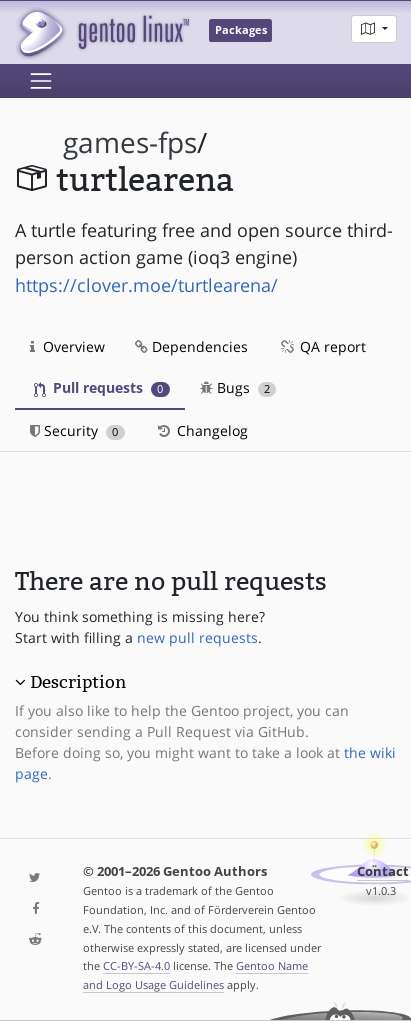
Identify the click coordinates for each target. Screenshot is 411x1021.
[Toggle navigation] (41, 81)
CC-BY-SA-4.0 (136, 965)
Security (77, 430)
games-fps (130, 142)
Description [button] (78, 682)
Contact (383, 871)
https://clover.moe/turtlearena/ (146, 285)
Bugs (238, 387)
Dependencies (191, 346)
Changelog (201, 430)
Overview (67, 346)
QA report (322, 346)
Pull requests (102, 387)
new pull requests (197, 637)
